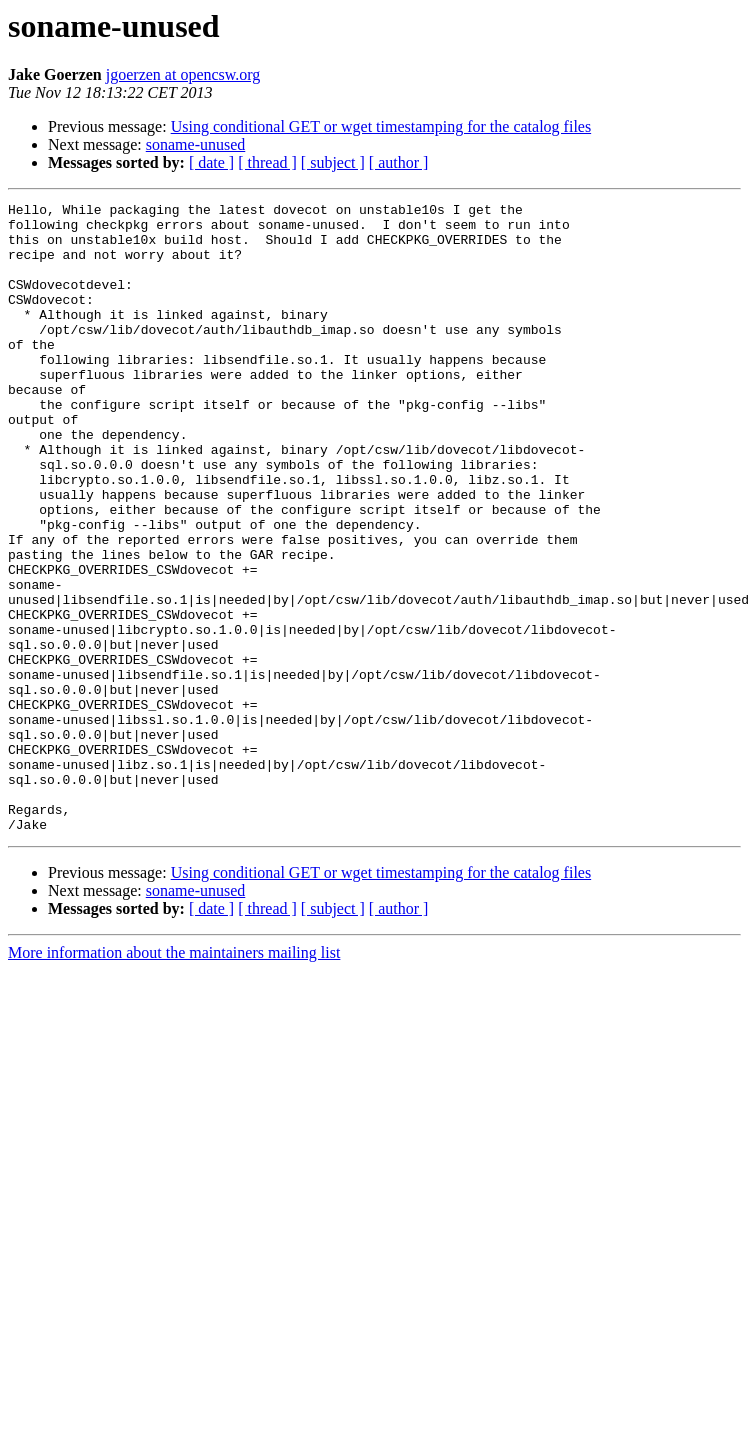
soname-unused (196, 144)
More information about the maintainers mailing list (174, 1078)
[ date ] (211, 162)
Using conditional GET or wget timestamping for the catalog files (381, 126)
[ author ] (399, 162)
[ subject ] (333, 162)
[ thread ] (267, 162)
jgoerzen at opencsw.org (183, 74)
